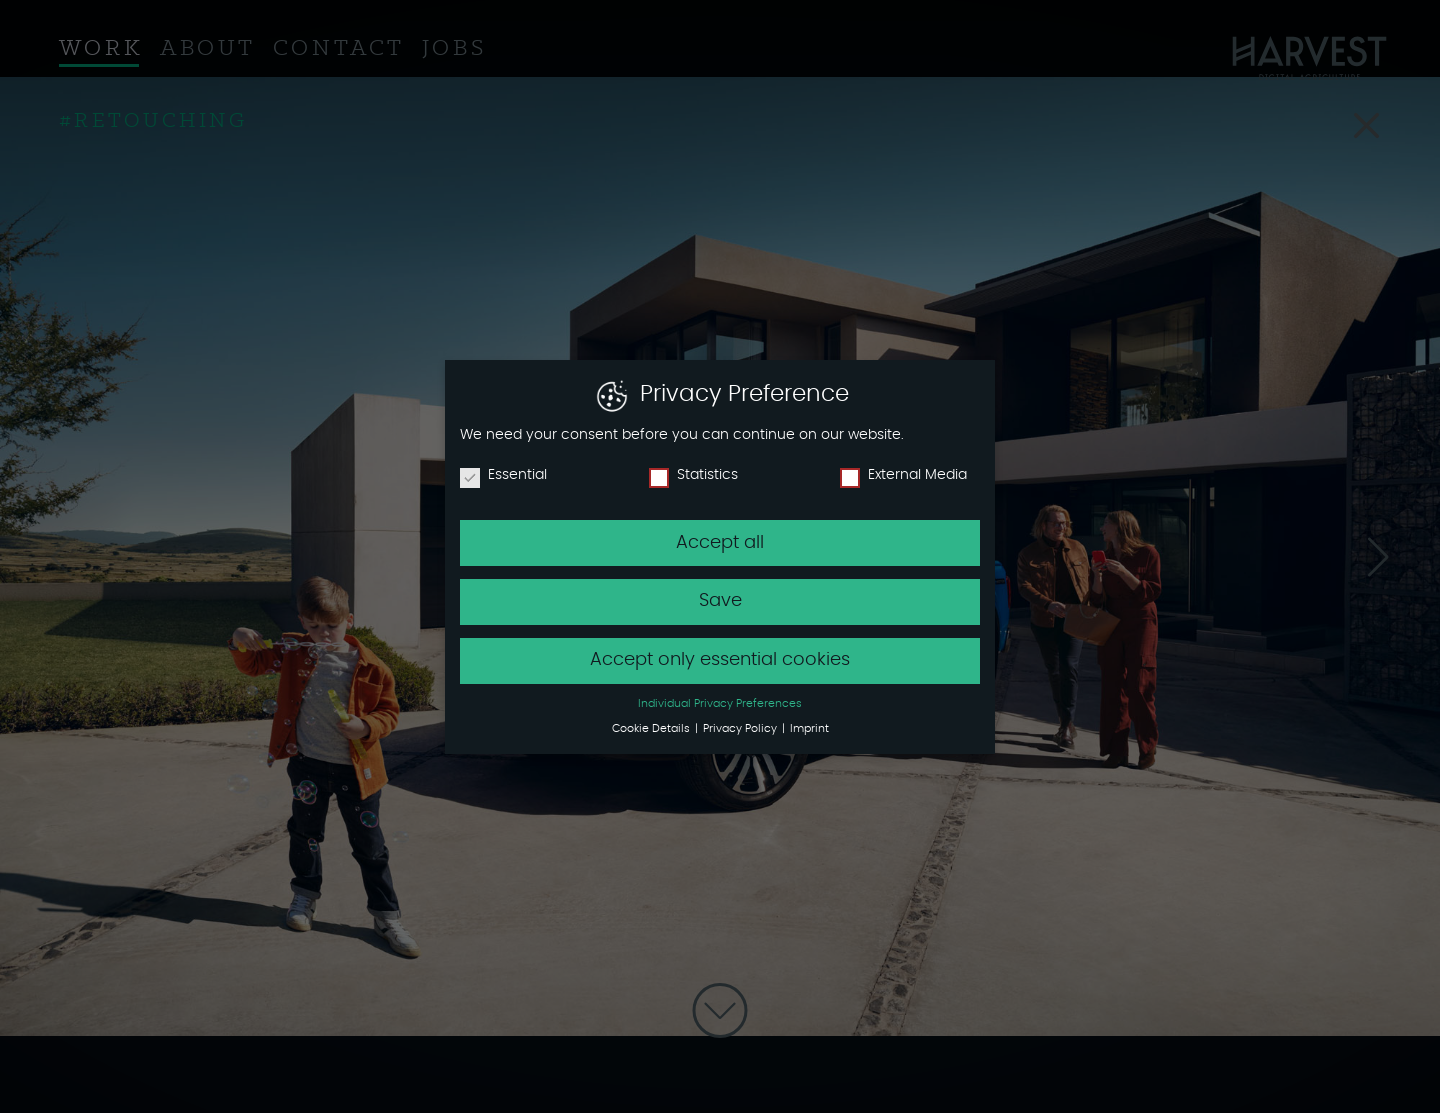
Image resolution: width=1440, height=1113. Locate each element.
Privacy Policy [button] (741, 729)
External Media (903, 475)
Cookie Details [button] (652, 729)
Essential (503, 475)
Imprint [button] (809, 729)
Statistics (693, 475)
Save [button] (720, 601)
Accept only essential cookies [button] (720, 660)
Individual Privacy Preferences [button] (720, 704)
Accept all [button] (720, 543)
